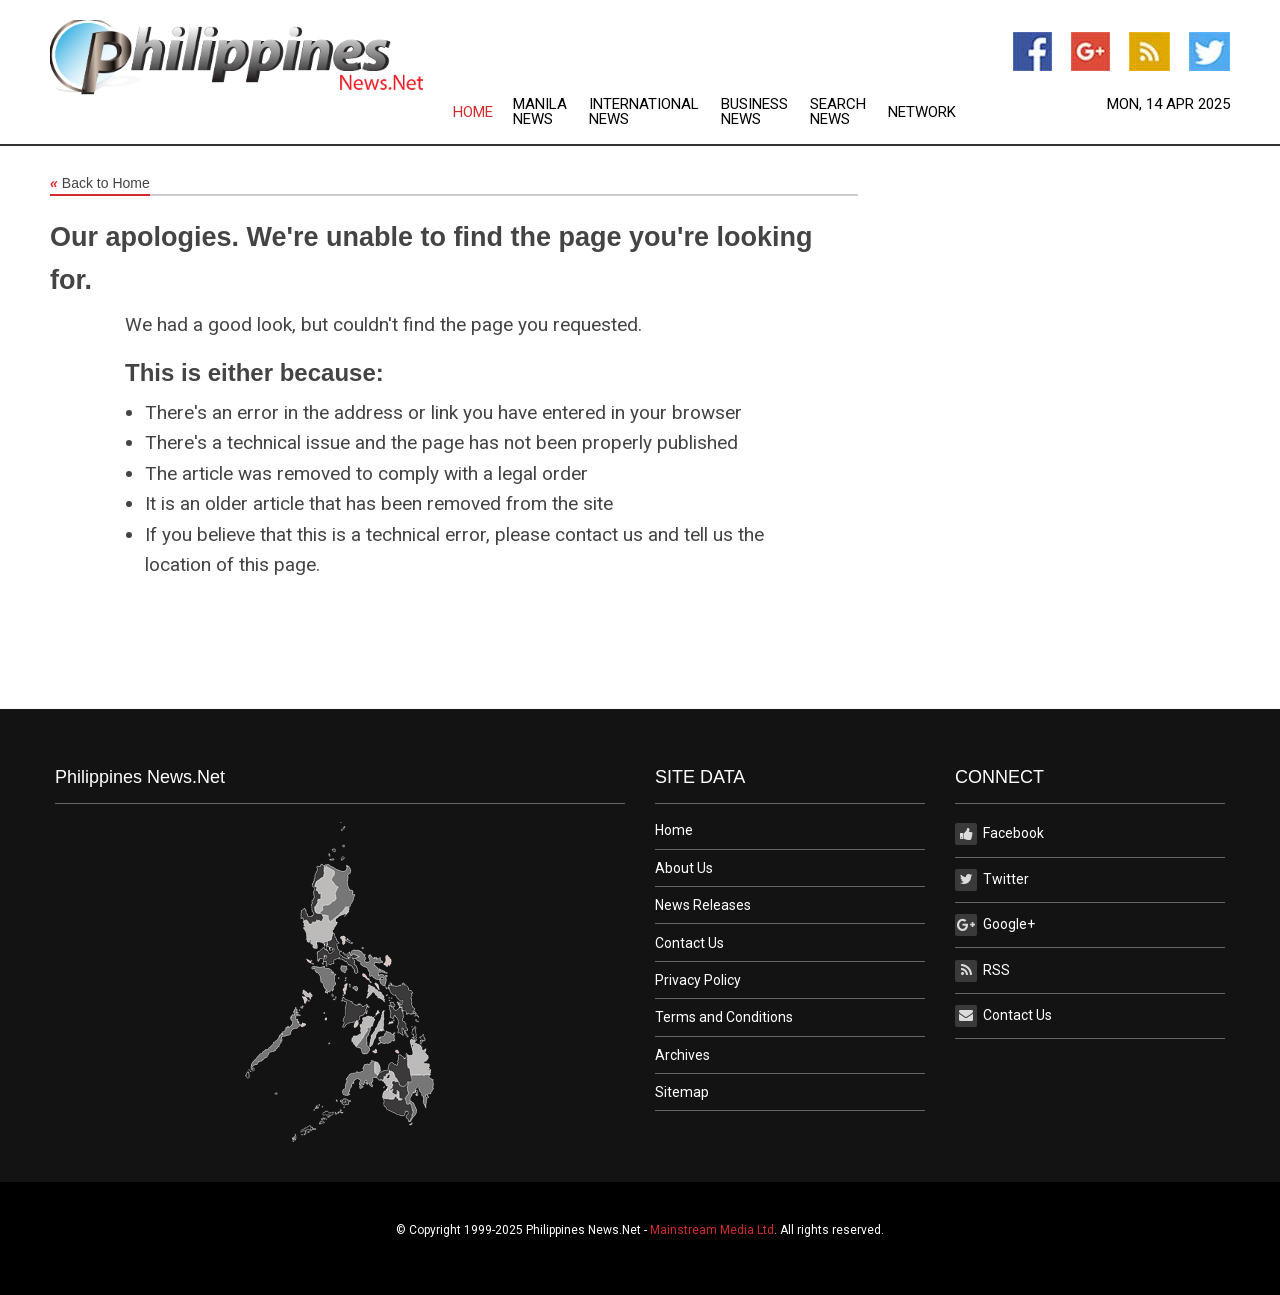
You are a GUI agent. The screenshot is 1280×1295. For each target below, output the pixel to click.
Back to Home (100, 184)
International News (644, 112)
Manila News (540, 112)
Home (473, 112)
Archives (682, 1055)
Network (922, 112)
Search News (838, 112)
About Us (684, 868)
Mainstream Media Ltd (712, 1230)
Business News (754, 112)
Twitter (992, 880)
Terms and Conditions (724, 1017)
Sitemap (682, 1092)
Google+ (995, 925)
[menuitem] (483, 112)
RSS (982, 971)
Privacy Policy (698, 980)
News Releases (703, 905)
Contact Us (689, 943)
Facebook (999, 834)
